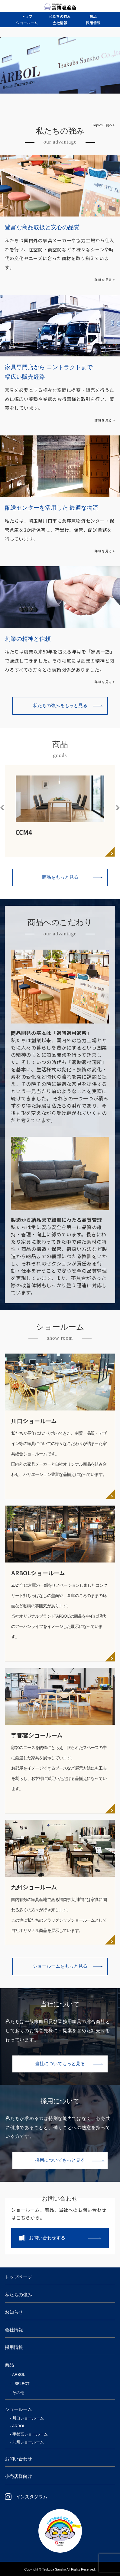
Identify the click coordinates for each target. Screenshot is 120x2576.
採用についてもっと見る (60, 2160)
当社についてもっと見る (60, 2063)
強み (60, 16)
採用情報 (14, 2347)
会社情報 (14, 2329)
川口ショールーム (28, 2418)
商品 (9, 2365)
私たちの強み (18, 2294)
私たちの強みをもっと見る (60, 705)
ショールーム (18, 2409)
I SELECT (21, 2383)
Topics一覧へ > (103, 125)
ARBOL (18, 2374)
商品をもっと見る (60, 877)
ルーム (27, 23)
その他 (18, 2392)
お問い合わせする (47, 2237)
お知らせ (14, 2312)
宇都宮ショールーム (30, 2434)
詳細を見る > (105, 280)
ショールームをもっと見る (60, 1966)
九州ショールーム (28, 2442)
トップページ (18, 2277)
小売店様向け (18, 2476)
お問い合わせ (18, 2458)
